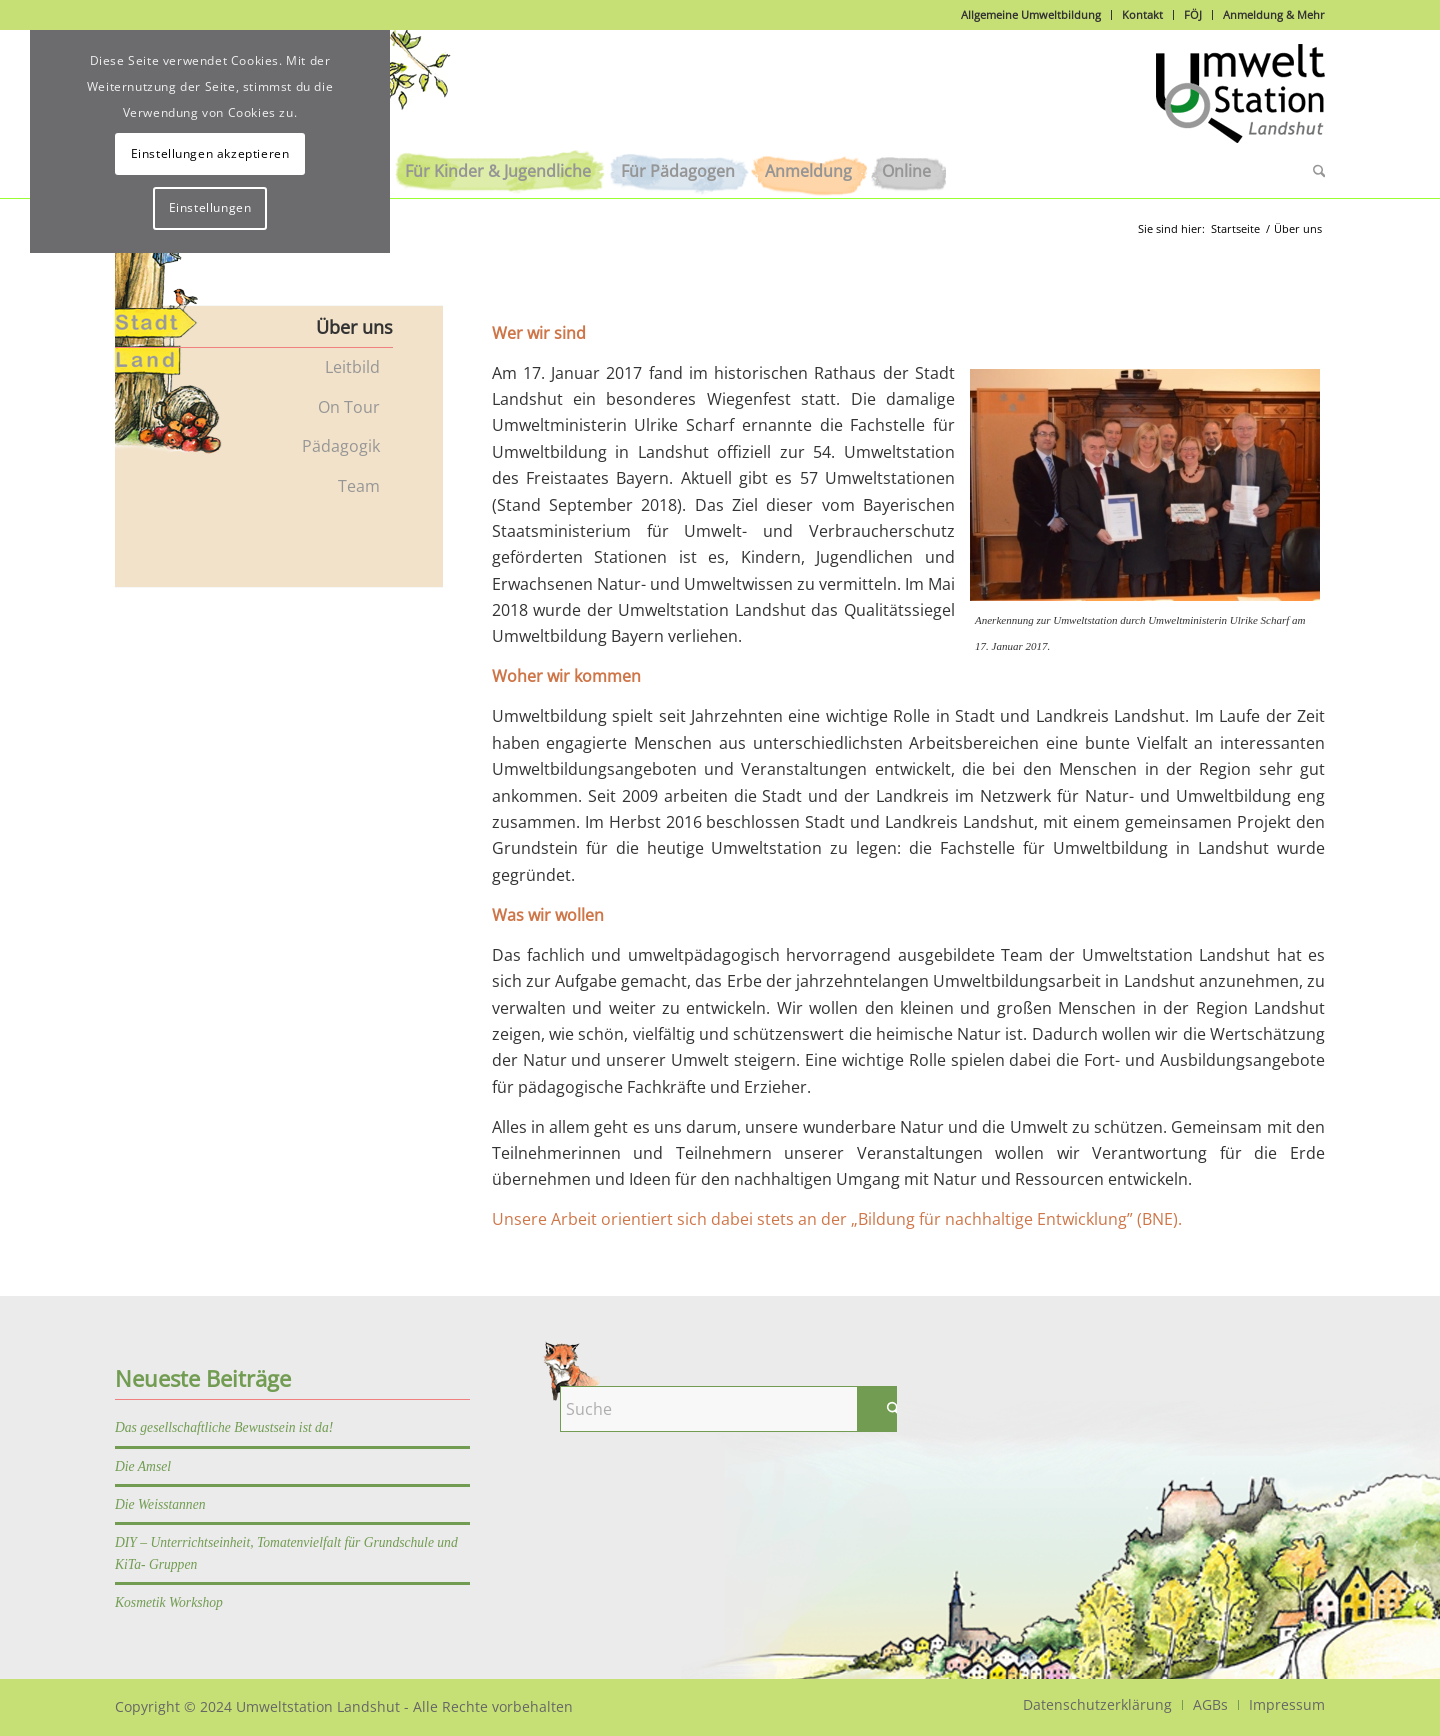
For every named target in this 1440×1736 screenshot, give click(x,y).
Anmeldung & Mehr (1274, 14)
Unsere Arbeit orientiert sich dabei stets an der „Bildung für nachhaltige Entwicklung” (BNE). (837, 1219)
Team (359, 486)
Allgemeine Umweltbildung (1031, 14)
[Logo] (1240, 104)
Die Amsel (143, 1466)
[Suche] (1312, 171)
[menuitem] (498, 171)
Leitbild (352, 367)
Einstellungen (210, 207)
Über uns (354, 327)
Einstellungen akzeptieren (210, 153)
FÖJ (1193, 14)
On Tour (349, 407)
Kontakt (1142, 14)
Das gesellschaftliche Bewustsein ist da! (224, 1427)
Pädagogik (341, 446)
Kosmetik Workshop (169, 1602)
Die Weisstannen (160, 1504)
